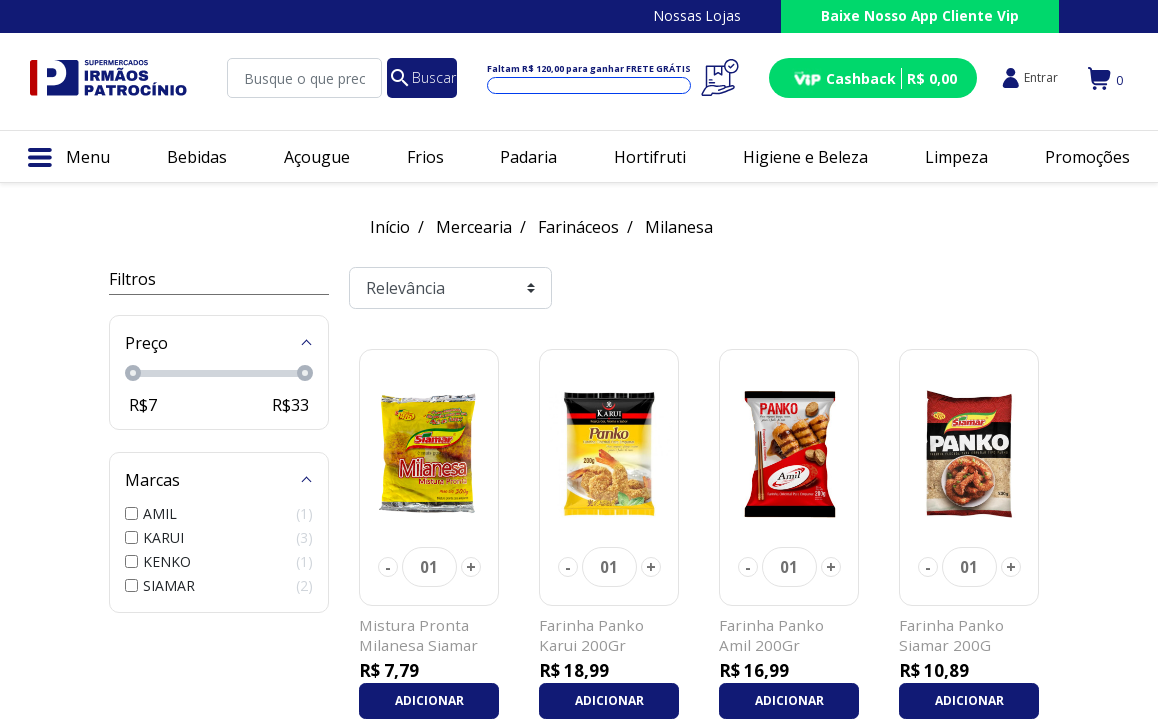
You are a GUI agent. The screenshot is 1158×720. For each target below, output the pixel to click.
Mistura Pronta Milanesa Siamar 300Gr (418, 645)
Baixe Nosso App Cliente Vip (920, 15)
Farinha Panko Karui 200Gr (591, 635)
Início (390, 227)
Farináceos (578, 227)
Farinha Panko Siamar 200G (951, 635)
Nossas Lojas (697, 15)
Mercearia (474, 227)
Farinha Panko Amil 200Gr (771, 635)
